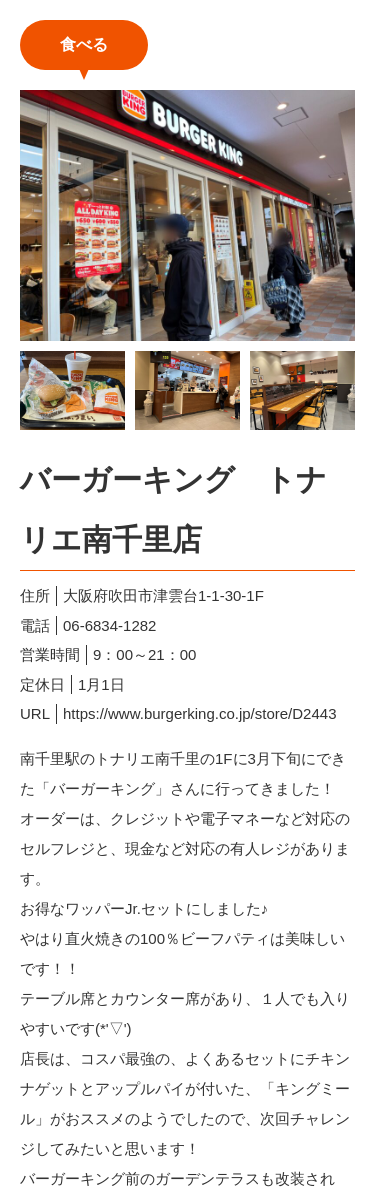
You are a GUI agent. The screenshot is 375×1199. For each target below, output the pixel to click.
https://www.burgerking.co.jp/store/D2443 (199, 713)
